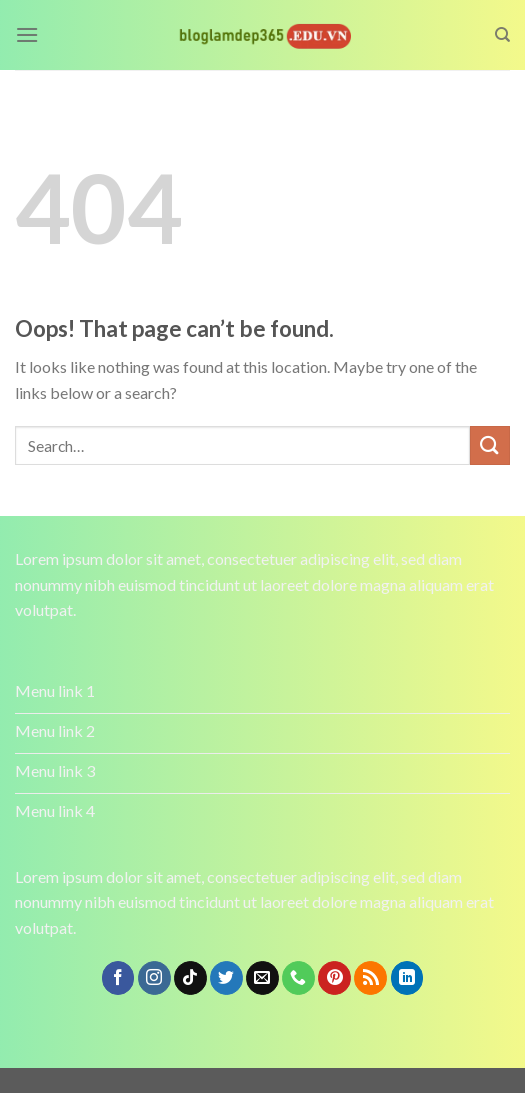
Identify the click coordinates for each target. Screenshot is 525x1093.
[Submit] (490, 445)
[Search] (502, 35)
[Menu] (27, 34)
